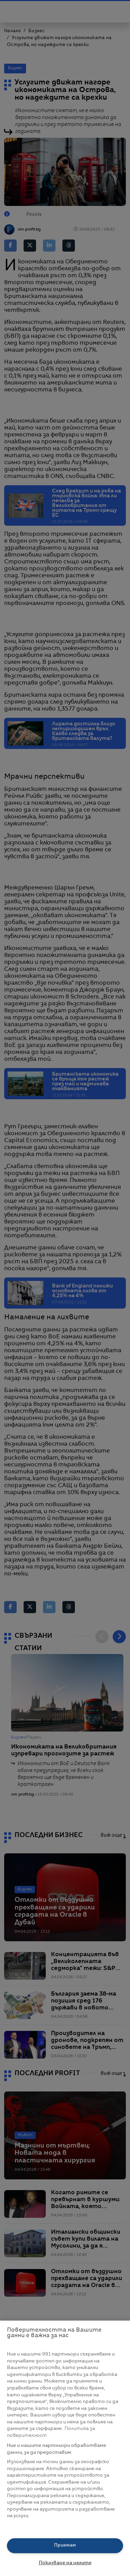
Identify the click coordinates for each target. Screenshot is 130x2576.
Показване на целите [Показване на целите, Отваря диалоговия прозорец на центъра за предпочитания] (65, 2563)
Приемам (65, 2545)
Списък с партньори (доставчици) (49, 2524)
